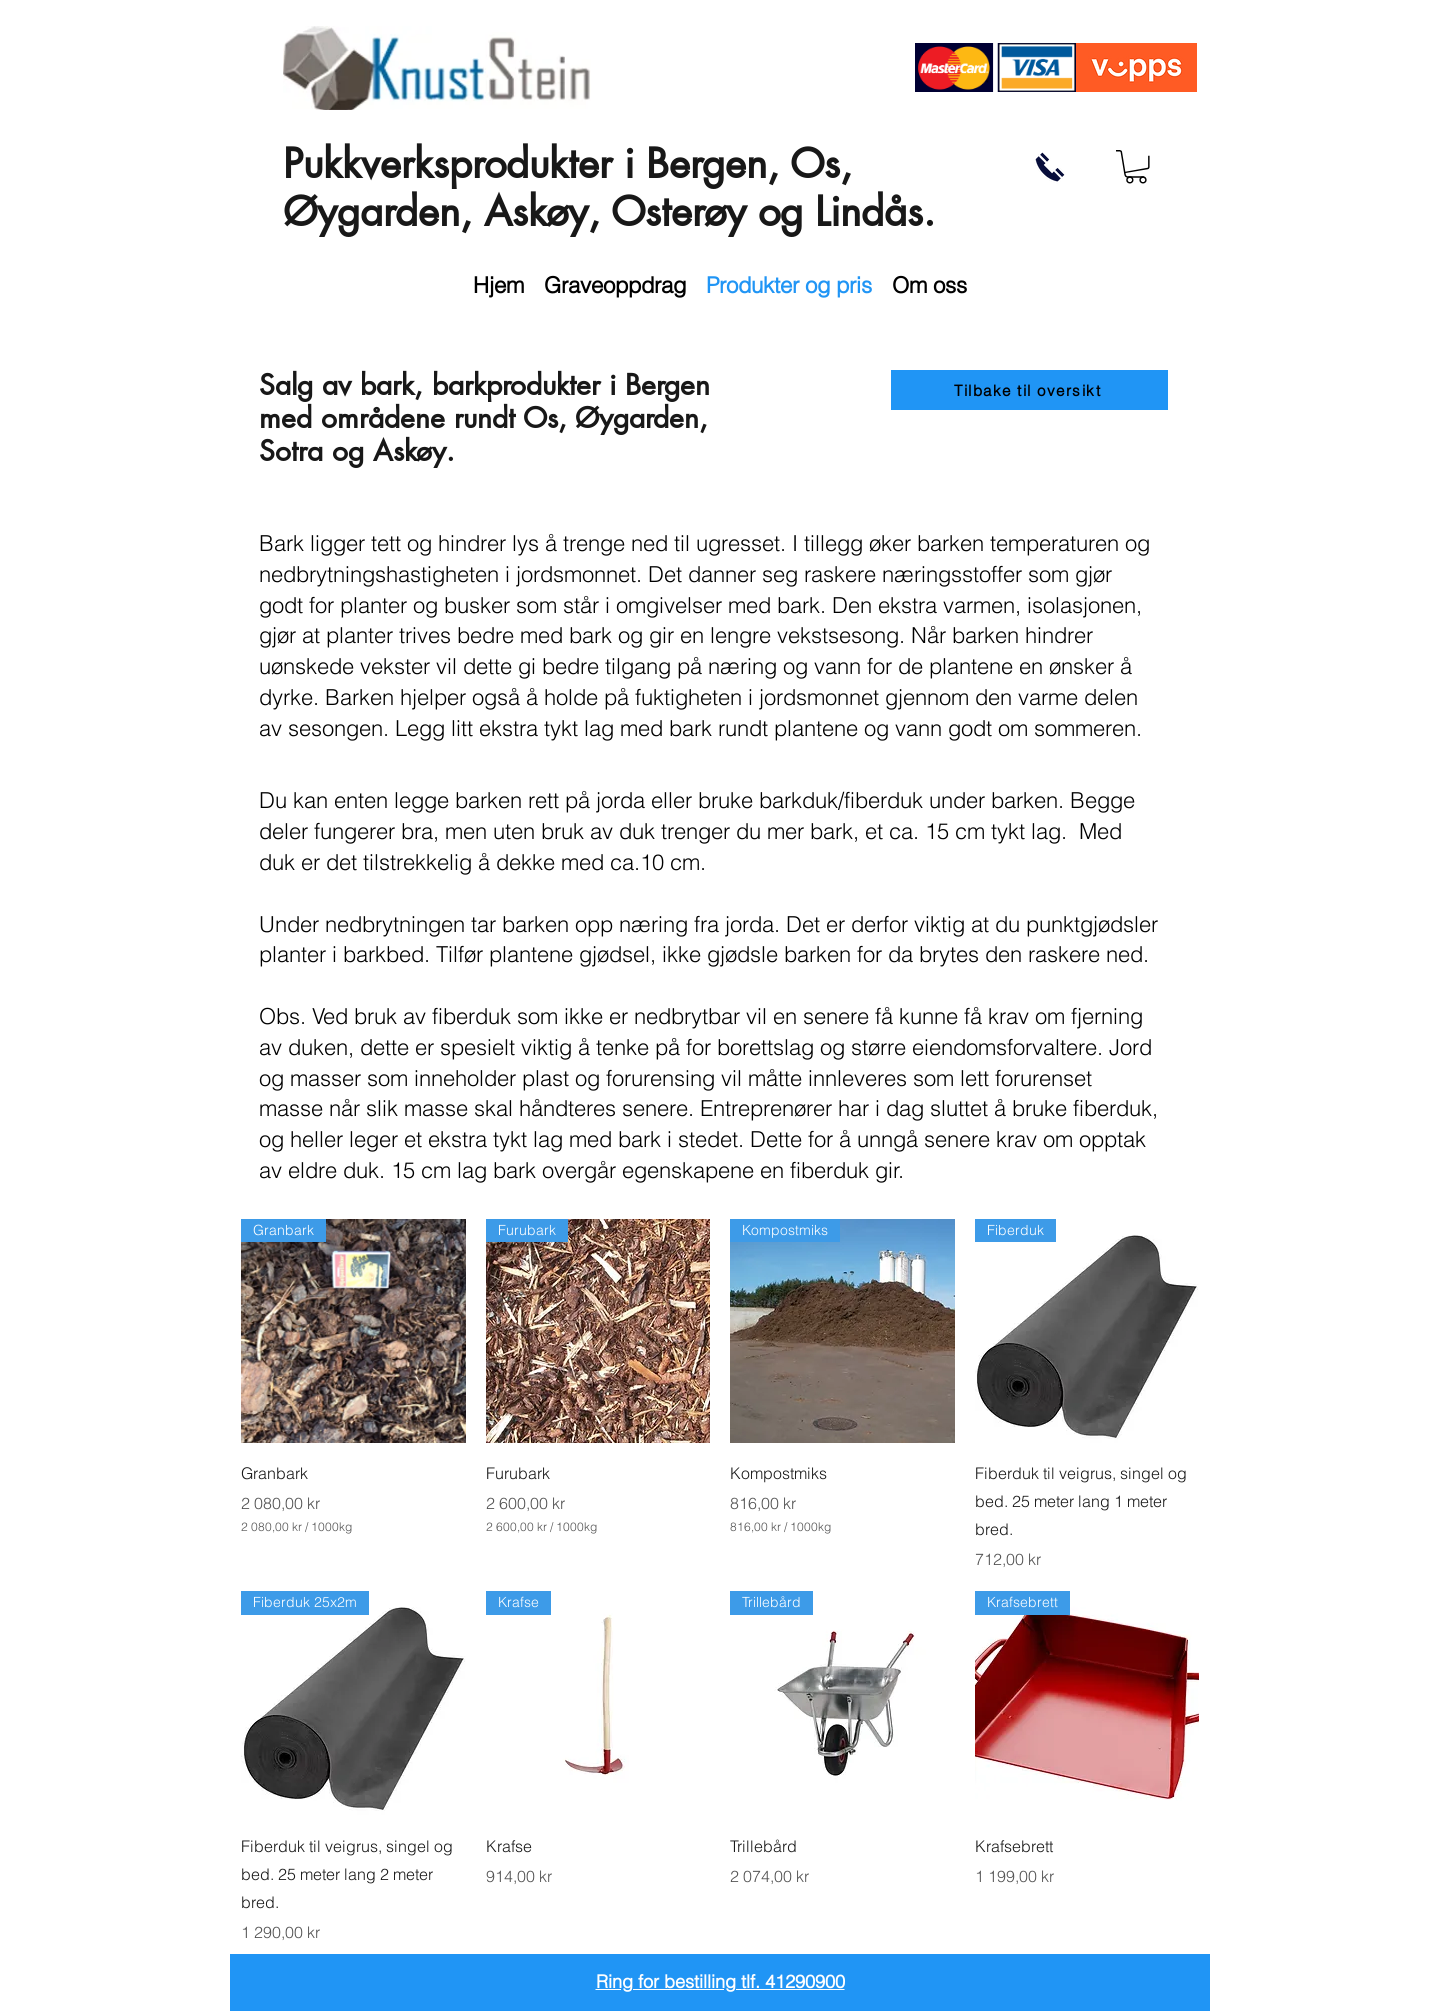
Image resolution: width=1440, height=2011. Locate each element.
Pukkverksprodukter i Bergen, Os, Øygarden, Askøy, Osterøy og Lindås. (609, 188)
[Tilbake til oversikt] (1029, 390)
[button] (1136, 167)
